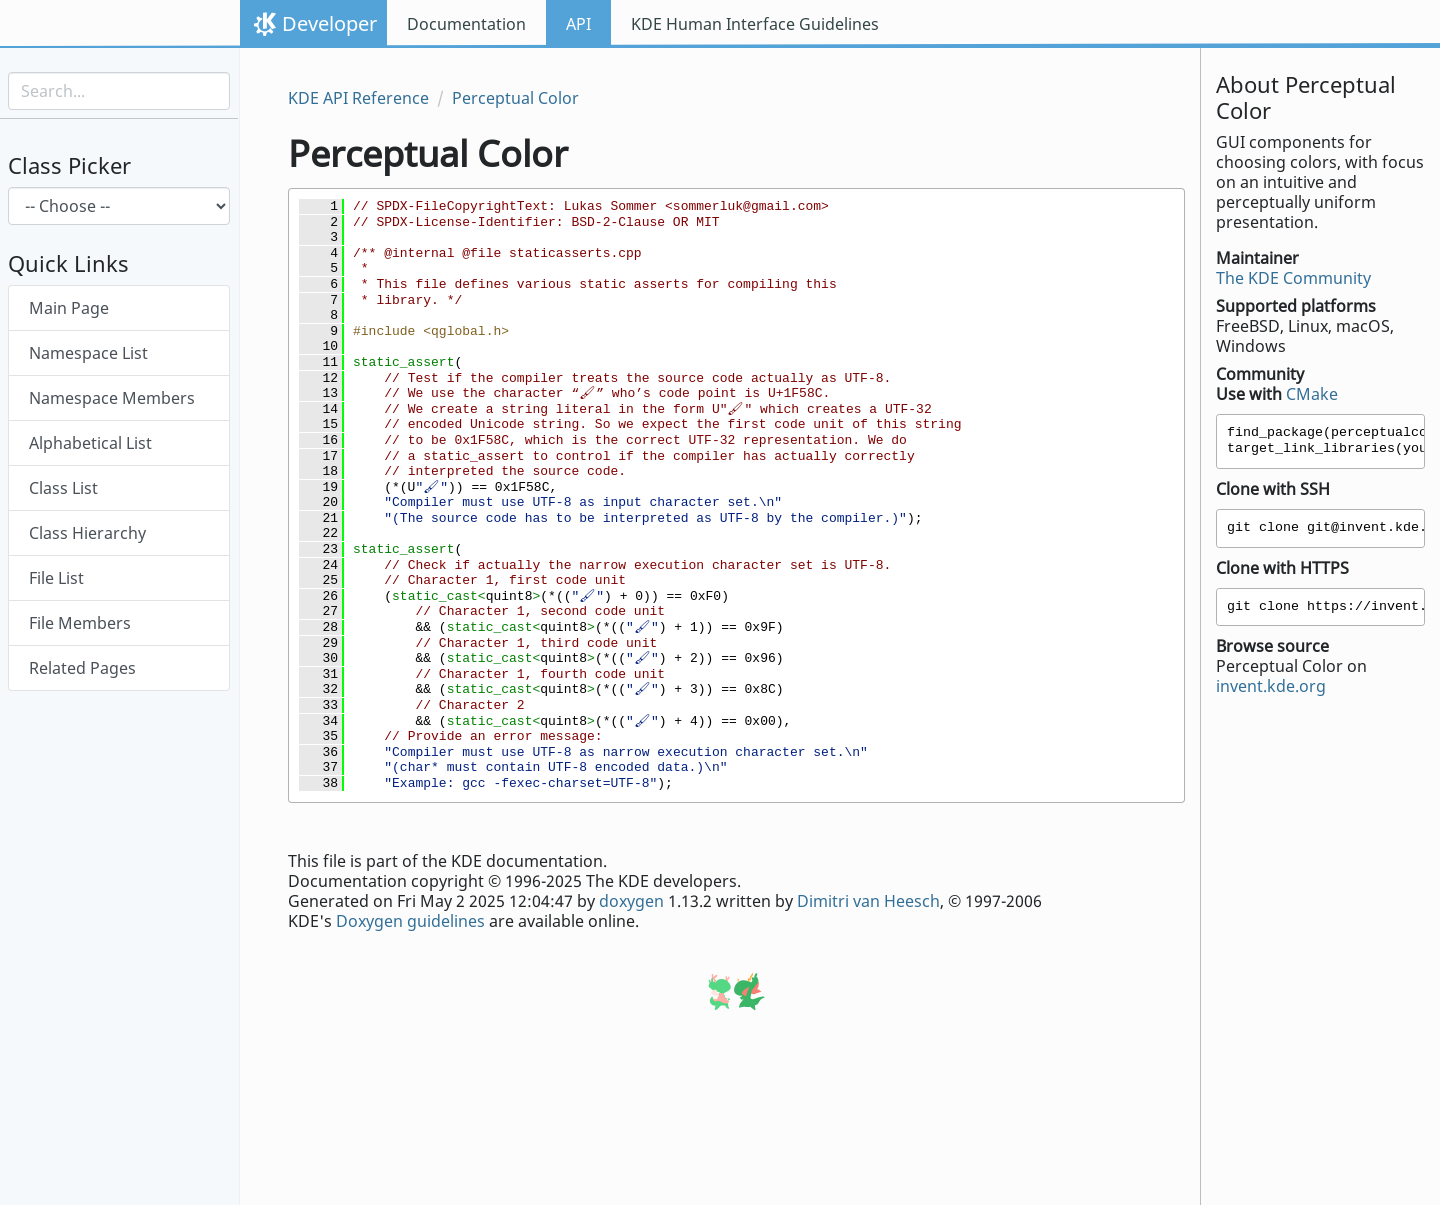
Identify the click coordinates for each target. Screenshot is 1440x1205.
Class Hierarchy (87, 533)
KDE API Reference (358, 98)
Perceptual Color (515, 98)
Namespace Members (112, 398)
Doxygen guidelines (410, 921)
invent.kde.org (1271, 686)
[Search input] (119, 91)
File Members (80, 623)
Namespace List (88, 353)
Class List (63, 488)
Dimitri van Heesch (868, 901)
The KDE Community (1293, 278)
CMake (1312, 394)
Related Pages (82, 668)
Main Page (69, 308)
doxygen (631, 901)
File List (56, 578)
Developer (329, 23)
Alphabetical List (90, 443)
